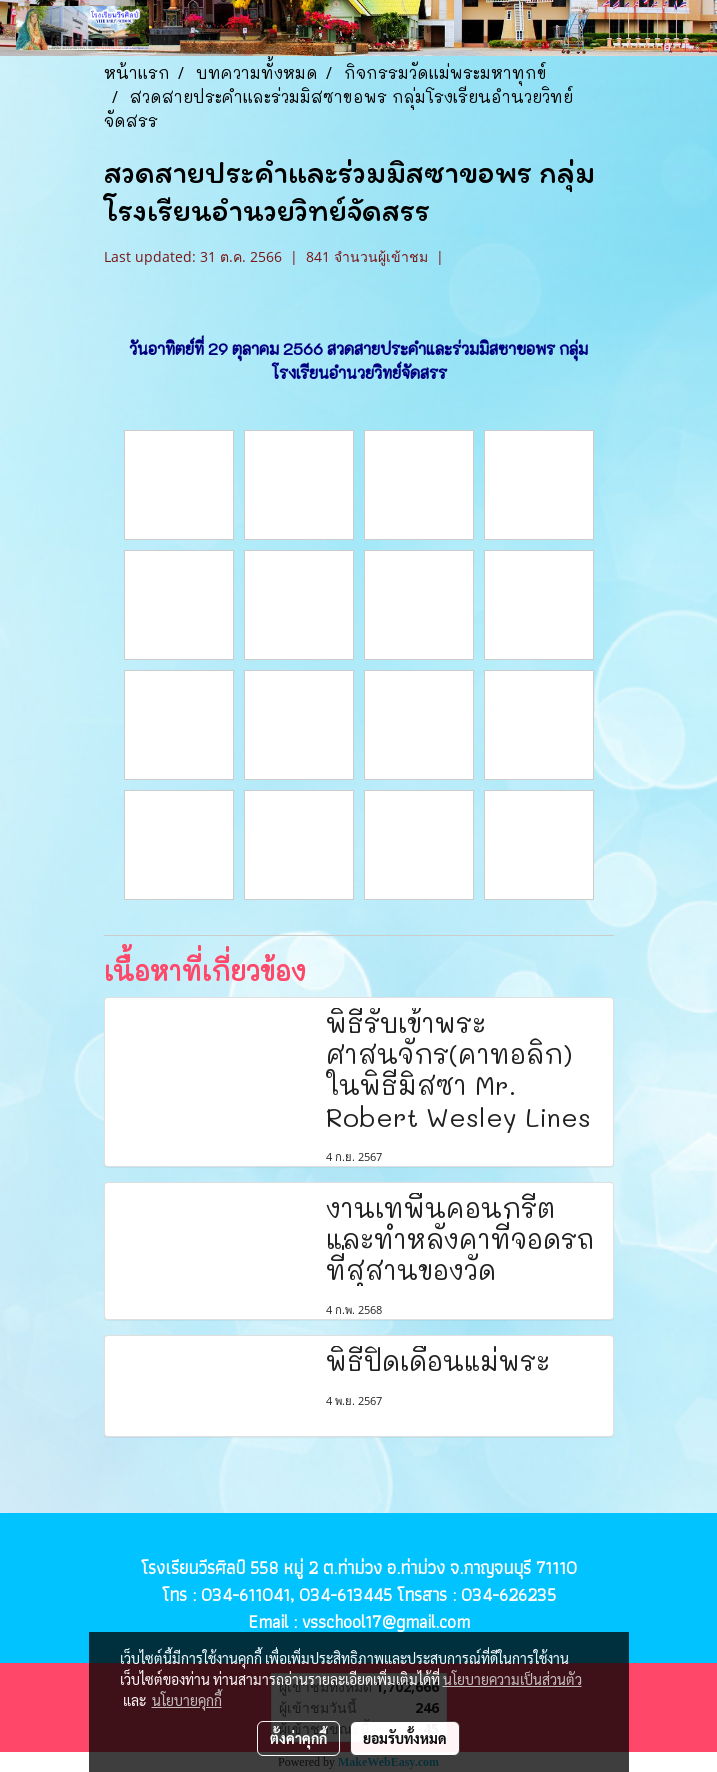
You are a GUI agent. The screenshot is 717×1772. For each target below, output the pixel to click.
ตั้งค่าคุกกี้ (298, 1738)
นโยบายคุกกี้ (187, 1700)
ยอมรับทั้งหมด (405, 1738)
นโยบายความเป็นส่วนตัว (512, 1679)
